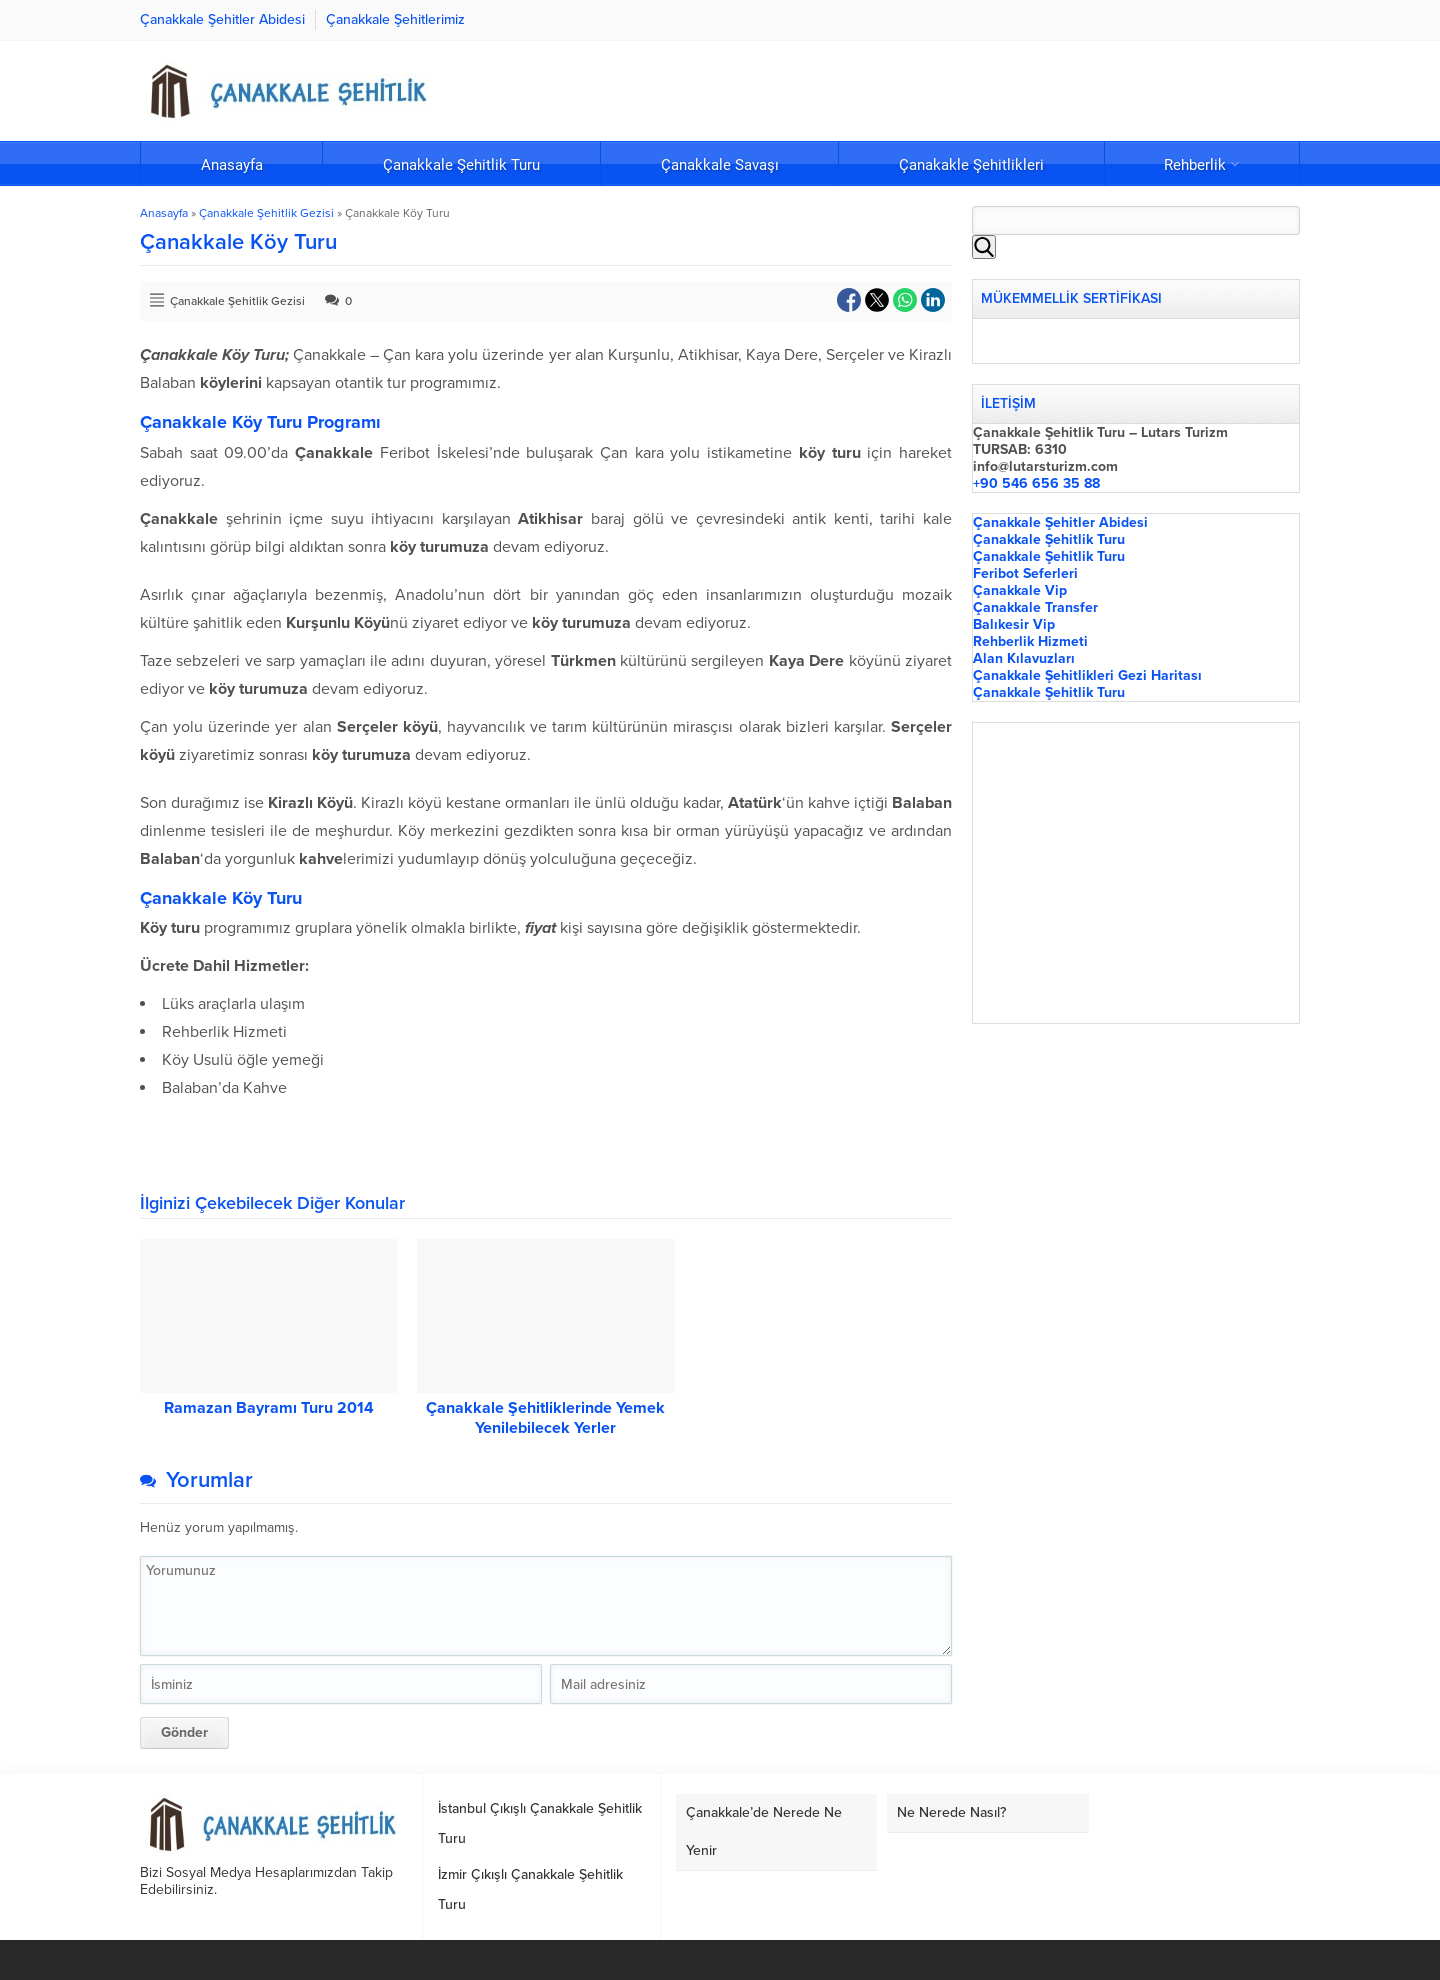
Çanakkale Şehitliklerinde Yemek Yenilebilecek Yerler (545, 1418)
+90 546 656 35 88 (1036, 483)
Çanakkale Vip (1020, 590)
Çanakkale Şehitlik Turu (1049, 539)
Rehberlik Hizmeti (1030, 641)
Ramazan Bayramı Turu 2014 (269, 1408)
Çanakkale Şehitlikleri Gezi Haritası (1087, 675)
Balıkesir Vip (1014, 624)
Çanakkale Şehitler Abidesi (1060, 522)
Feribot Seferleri (1025, 573)
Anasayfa (164, 213)
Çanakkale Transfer (1035, 607)
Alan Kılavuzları (1024, 658)
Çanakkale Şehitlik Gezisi (266, 213)
